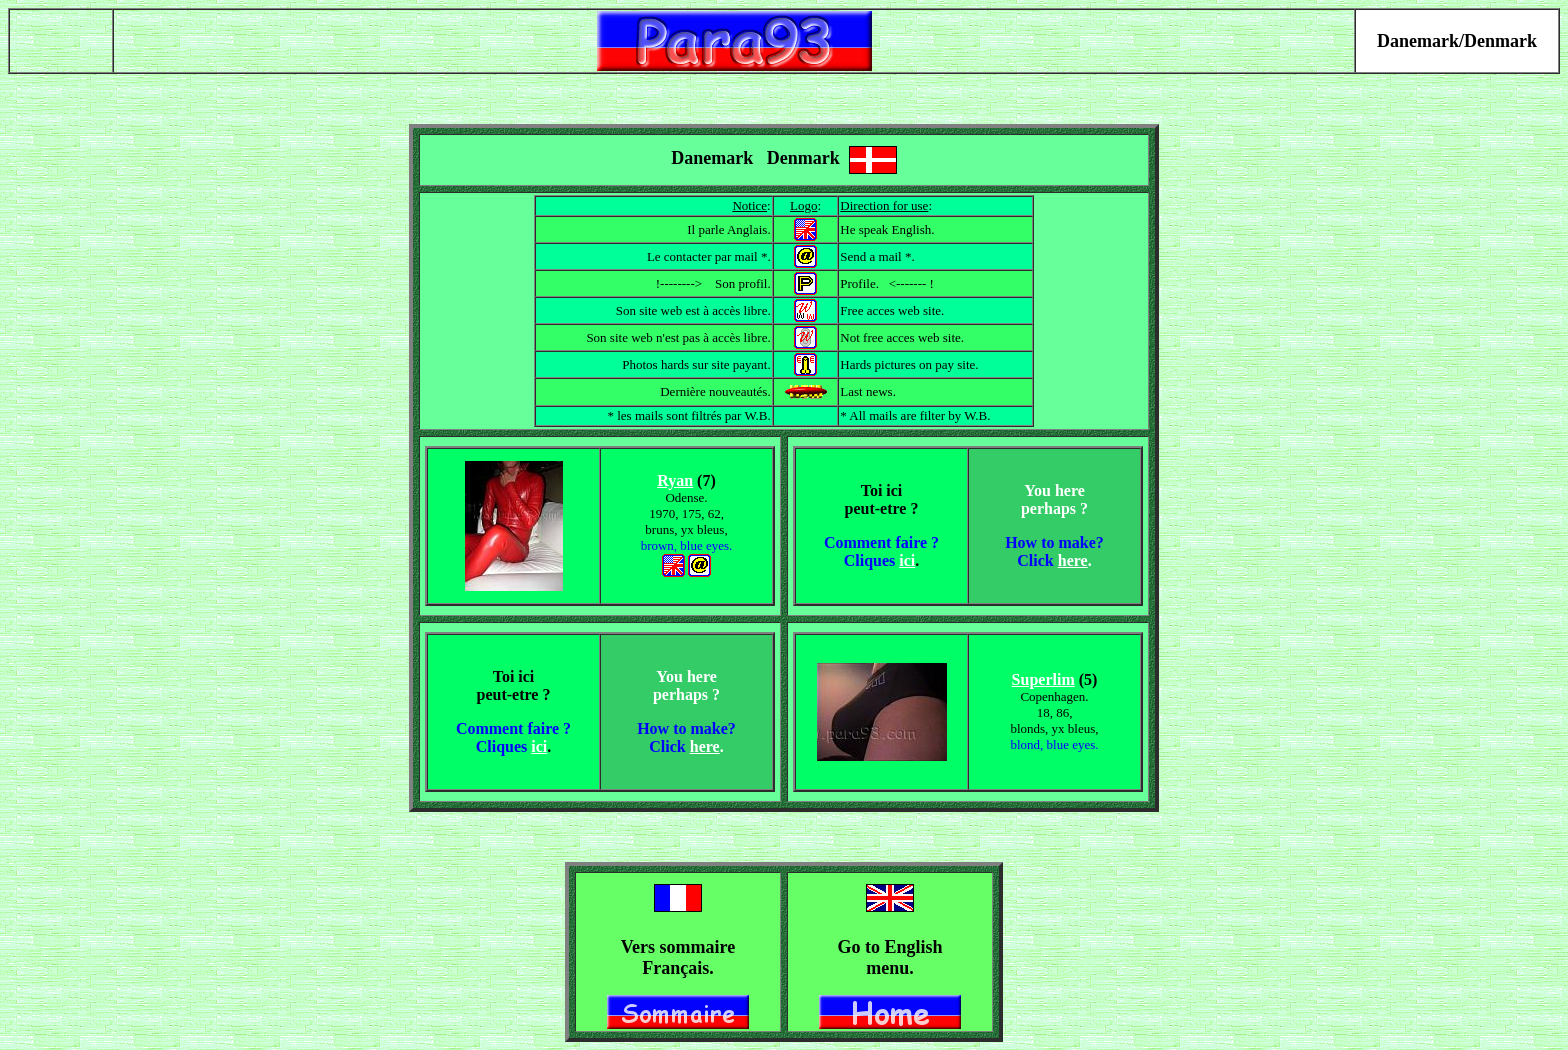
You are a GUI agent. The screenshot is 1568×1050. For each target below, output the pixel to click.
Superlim (1043, 679)
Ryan (675, 480)
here (1073, 560)
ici (907, 560)
